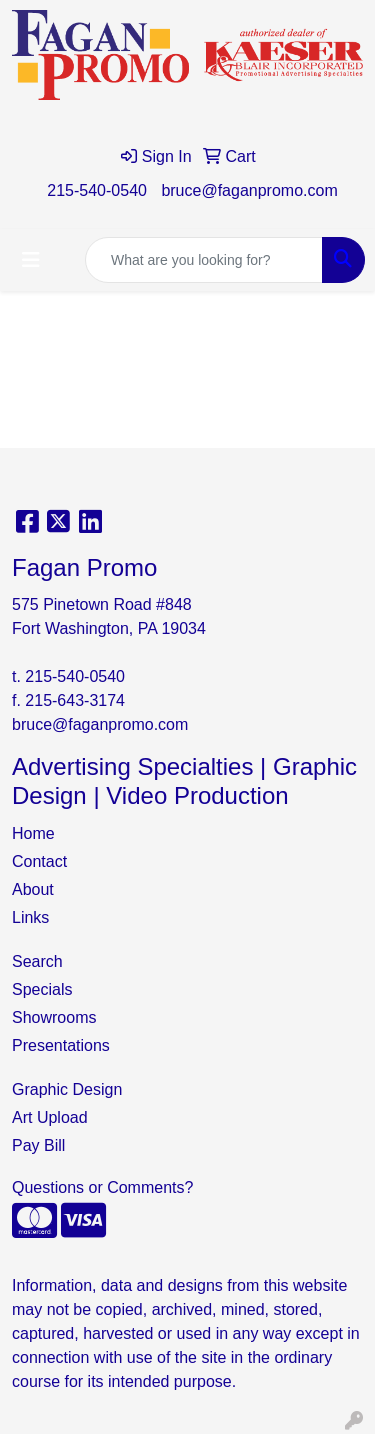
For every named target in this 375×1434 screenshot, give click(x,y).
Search (37, 961)
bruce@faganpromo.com (249, 190)
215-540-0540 (97, 190)
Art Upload (50, 1117)
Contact (39, 861)
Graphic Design (67, 1089)
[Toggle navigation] (31, 260)
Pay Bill (38, 1145)
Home (33, 833)
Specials (42, 989)
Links (30, 917)
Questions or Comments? (102, 1187)
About (33, 889)
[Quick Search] (204, 260)
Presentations (61, 1045)
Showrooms (54, 1017)
